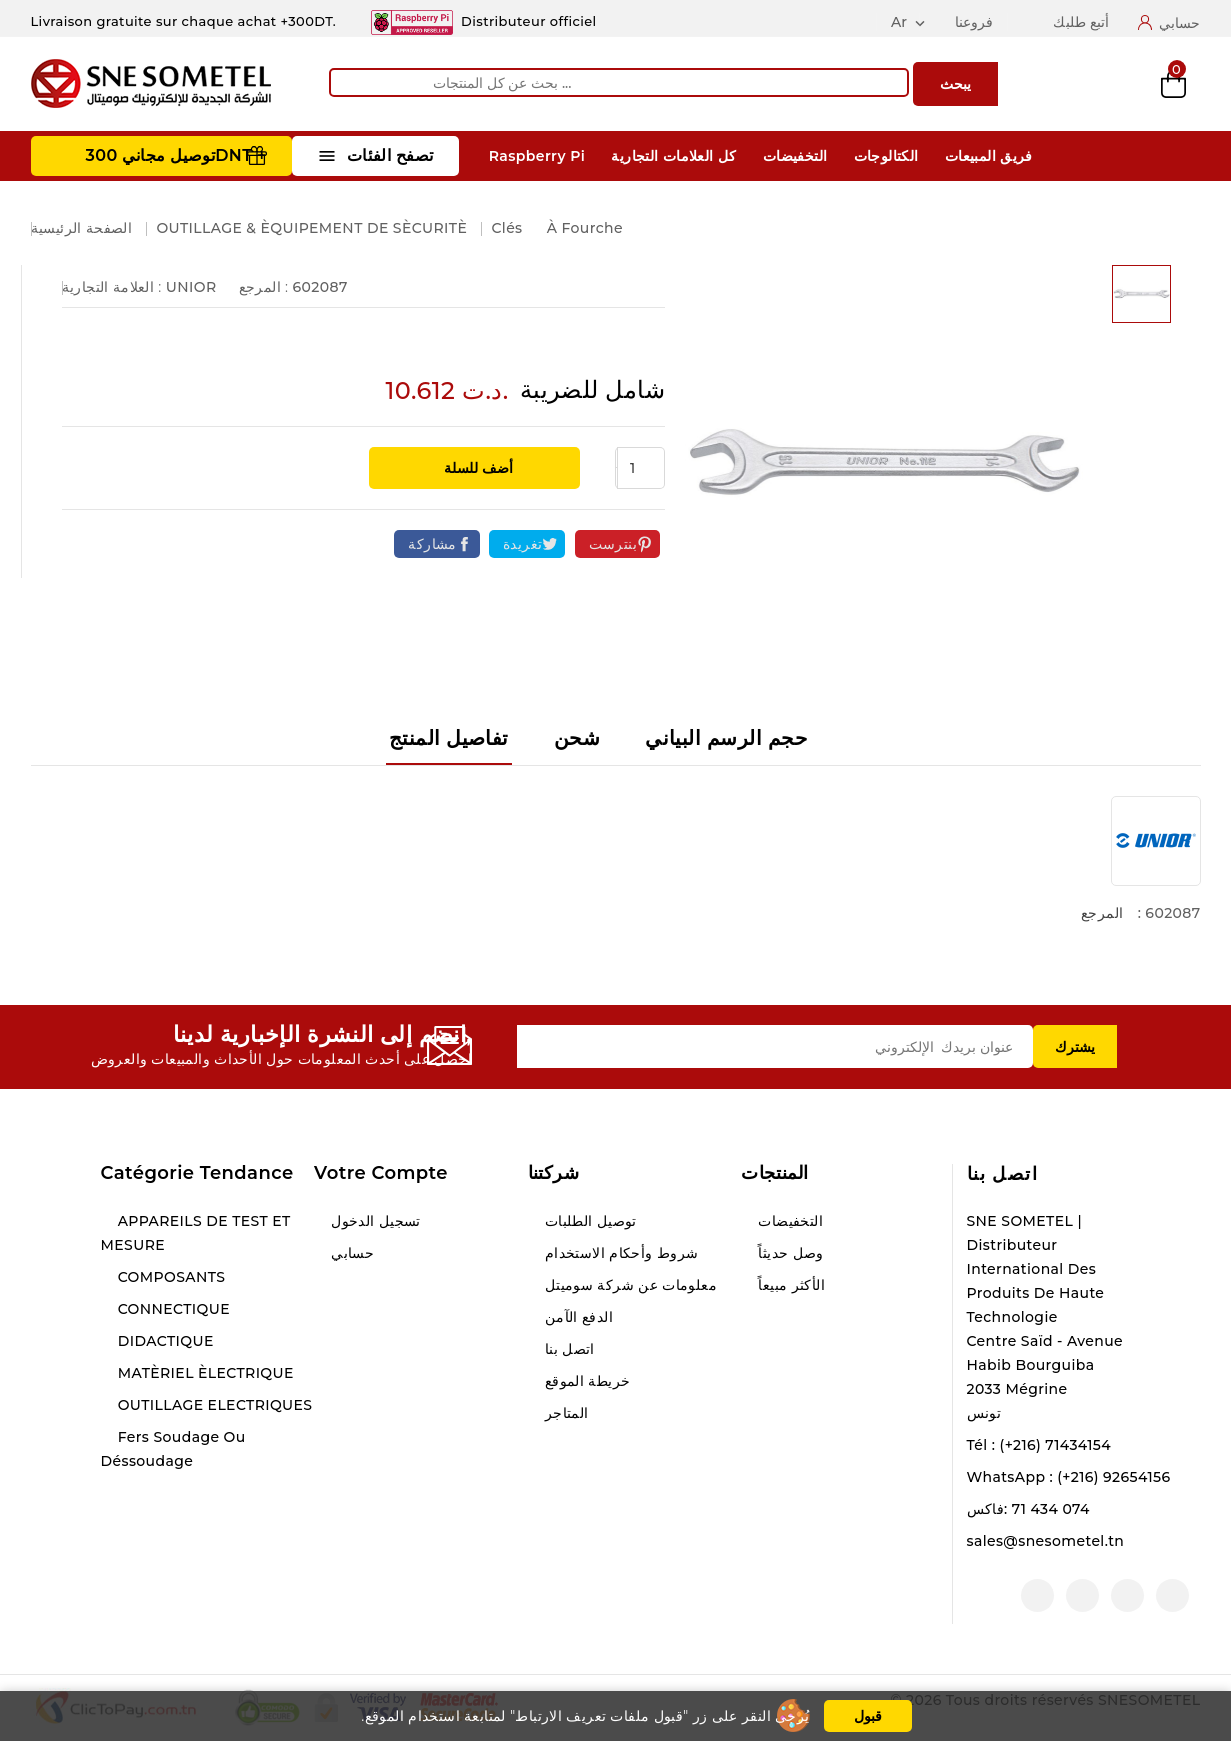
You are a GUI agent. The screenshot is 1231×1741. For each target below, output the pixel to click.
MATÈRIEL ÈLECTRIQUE (204, 1373)
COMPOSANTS (170, 1277)
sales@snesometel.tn (1046, 1541)
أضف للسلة (477, 468)
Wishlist (1122, 84)
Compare (1070, 84)
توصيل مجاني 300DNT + (176, 155)
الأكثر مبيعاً (789, 1285)
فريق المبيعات (989, 156)
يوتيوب (1127, 1595)
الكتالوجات (886, 156)
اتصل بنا (1003, 1174)
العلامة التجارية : (112, 287)
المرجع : (264, 287)
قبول (868, 1716)
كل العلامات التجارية (673, 156)
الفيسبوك (1172, 1595)
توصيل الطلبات (589, 1221)
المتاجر (565, 1413)
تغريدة (522, 544)
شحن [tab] (577, 738)
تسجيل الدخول (374, 1221)
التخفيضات (795, 156)
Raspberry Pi (537, 156)
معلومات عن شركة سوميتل (629, 1285)
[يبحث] (619, 82)
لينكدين (1037, 1595)
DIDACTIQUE (164, 1341)
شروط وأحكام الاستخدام (620, 1253)
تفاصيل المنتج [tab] (449, 738)
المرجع (1102, 913)
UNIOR (191, 287)
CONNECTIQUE (172, 1309)
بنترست (613, 544)
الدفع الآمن (577, 1317)
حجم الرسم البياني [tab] (726, 738)
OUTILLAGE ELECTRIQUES (213, 1405)
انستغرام (1082, 1595)
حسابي (350, 1253)
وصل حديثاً (789, 1253)
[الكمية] (641, 468)
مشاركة (432, 544)
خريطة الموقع (586, 1381)
